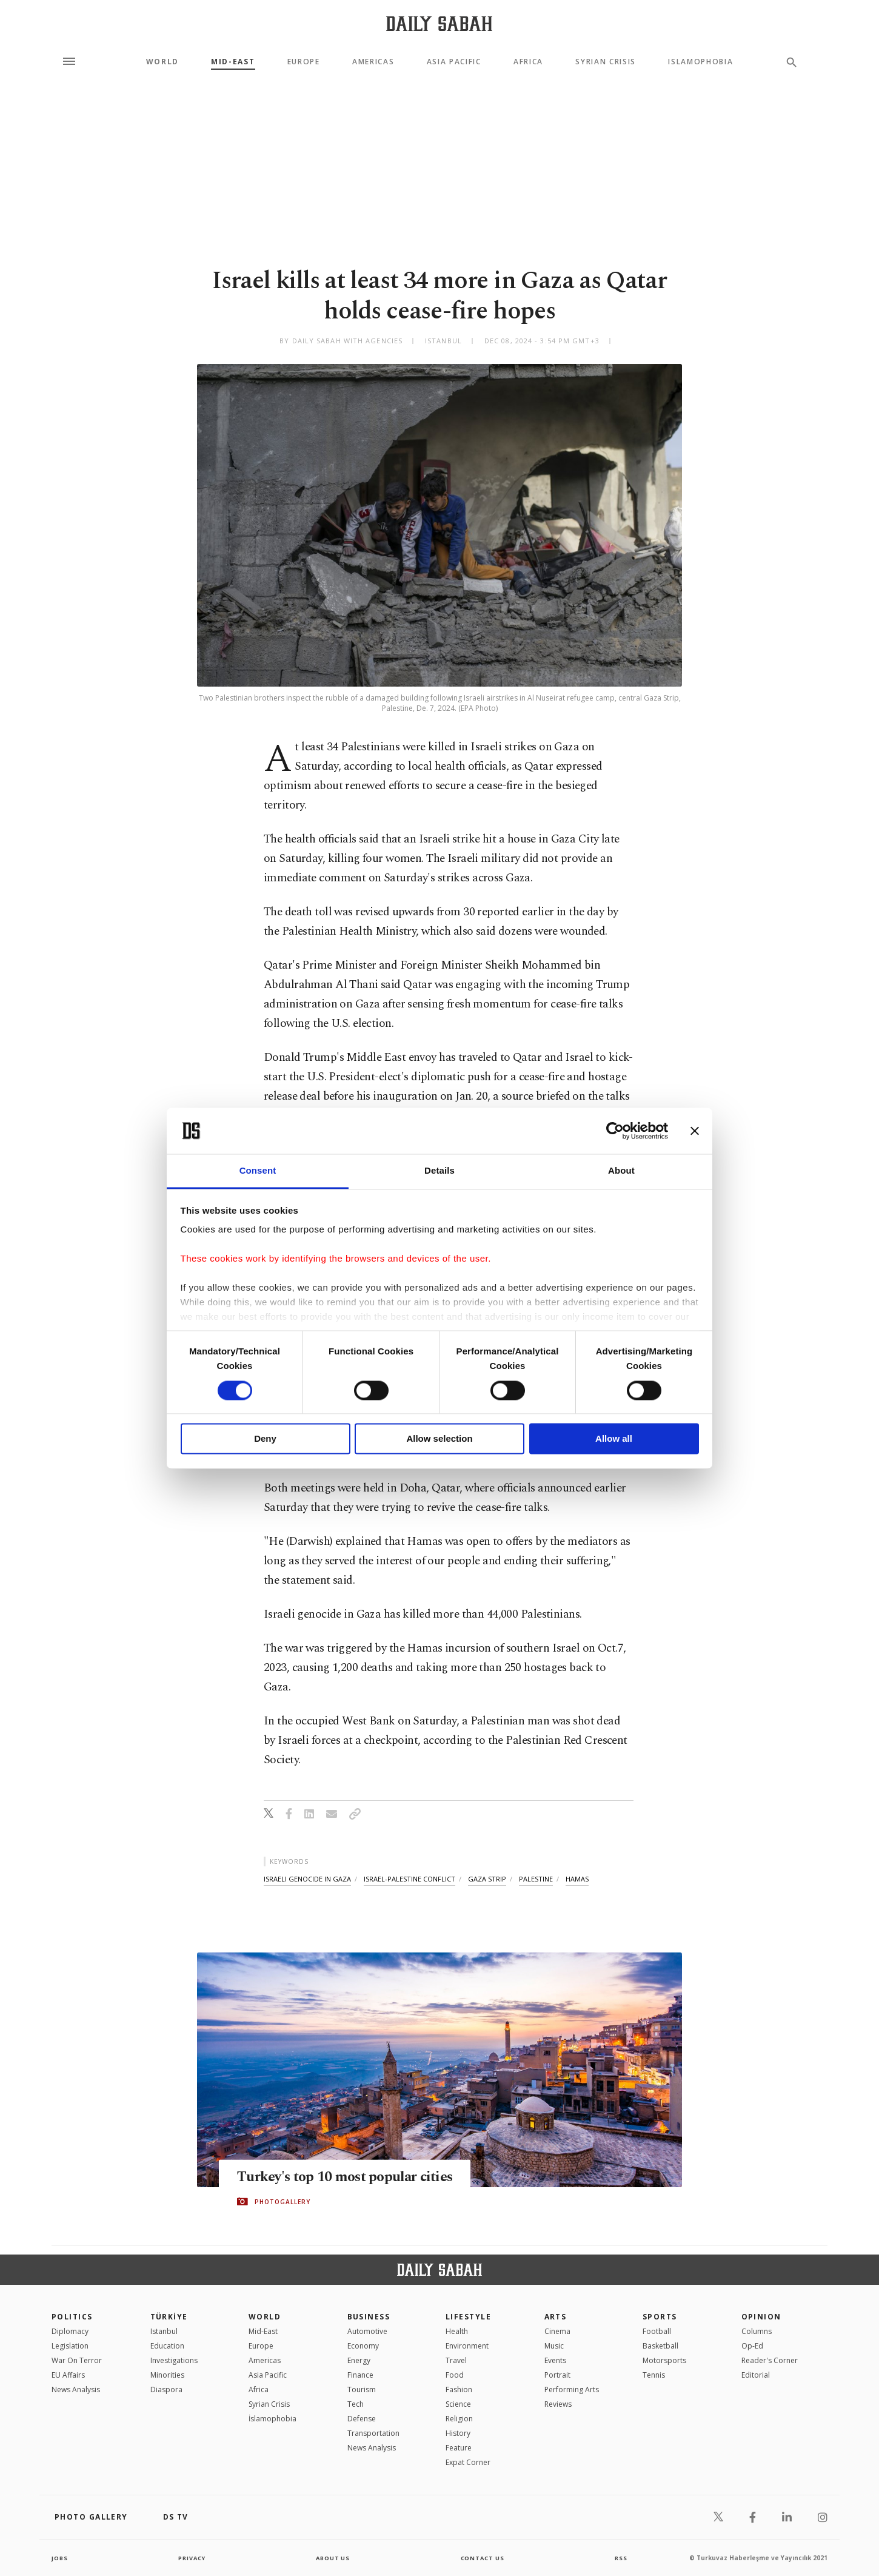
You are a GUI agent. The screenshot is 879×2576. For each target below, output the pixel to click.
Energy (358, 2360)
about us (333, 2558)
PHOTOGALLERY (282, 2202)
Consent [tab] (257, 1171)
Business (368, 2317)
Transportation (373, 2433)
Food (455, 2375)
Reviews (558, 2404)
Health (457, 2331)
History (458, 2433)
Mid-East (233, 62)
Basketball (660, 2346)
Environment (467, 2346)
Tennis (654, 2375)
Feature (459, 2448)
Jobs (60, 2558)
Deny (265, 1439)
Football (657, 2331)
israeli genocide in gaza (307, 1878)
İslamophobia (272, 2418)
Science (458, 2404)
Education (167, 2346)
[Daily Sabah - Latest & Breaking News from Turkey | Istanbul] (439, 23)
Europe (303, 62)
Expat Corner (468, 2462)
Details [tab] (439, 1171)
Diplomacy (70, 2331)
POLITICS (72, 2317)
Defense (361, 2418)
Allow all (613, 1439)
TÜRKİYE (169, 2317)
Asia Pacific (454, 62)
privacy (191, 2558)
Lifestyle (468, 2317)
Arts (555, 2317)
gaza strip (487, 1878)
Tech (355, 2404)
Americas (373, 62)
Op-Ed (752, 2346)
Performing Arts (571, 2389)
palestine (536, 1878)
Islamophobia (700, 62)
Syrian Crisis (605, 62)
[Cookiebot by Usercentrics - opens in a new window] (615, 1131)
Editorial (755, 2375)
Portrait (557, 2375)
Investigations (174, 2360)
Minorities (167, 2375)
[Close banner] (694, 1130)
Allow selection (439, 1439)
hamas (577, 1878)
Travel (456, 2360)
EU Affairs (68, 2375)
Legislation (70, 2346)
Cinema (557, 2331)
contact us (483, 2558)
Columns (756, 2331)
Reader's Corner (769, 2360)
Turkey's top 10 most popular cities (351, 2177)
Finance (360, 2375)
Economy (363, 2346)
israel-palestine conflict (409, 1878)
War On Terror (77, 2360)
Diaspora (166, 2389)
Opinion (761, 2317)
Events (555, 2360)
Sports (660, 2317)
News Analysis (76, 2389)
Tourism (361, 2389)
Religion (459, 2418)
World (162, 62)
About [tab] (621, 1171)
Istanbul (164, 2331)
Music (554, 2346)
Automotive (367, 2331)
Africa (528, 62)
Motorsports (664, 2360)
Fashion (459, 2389)
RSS (620, 2558)
